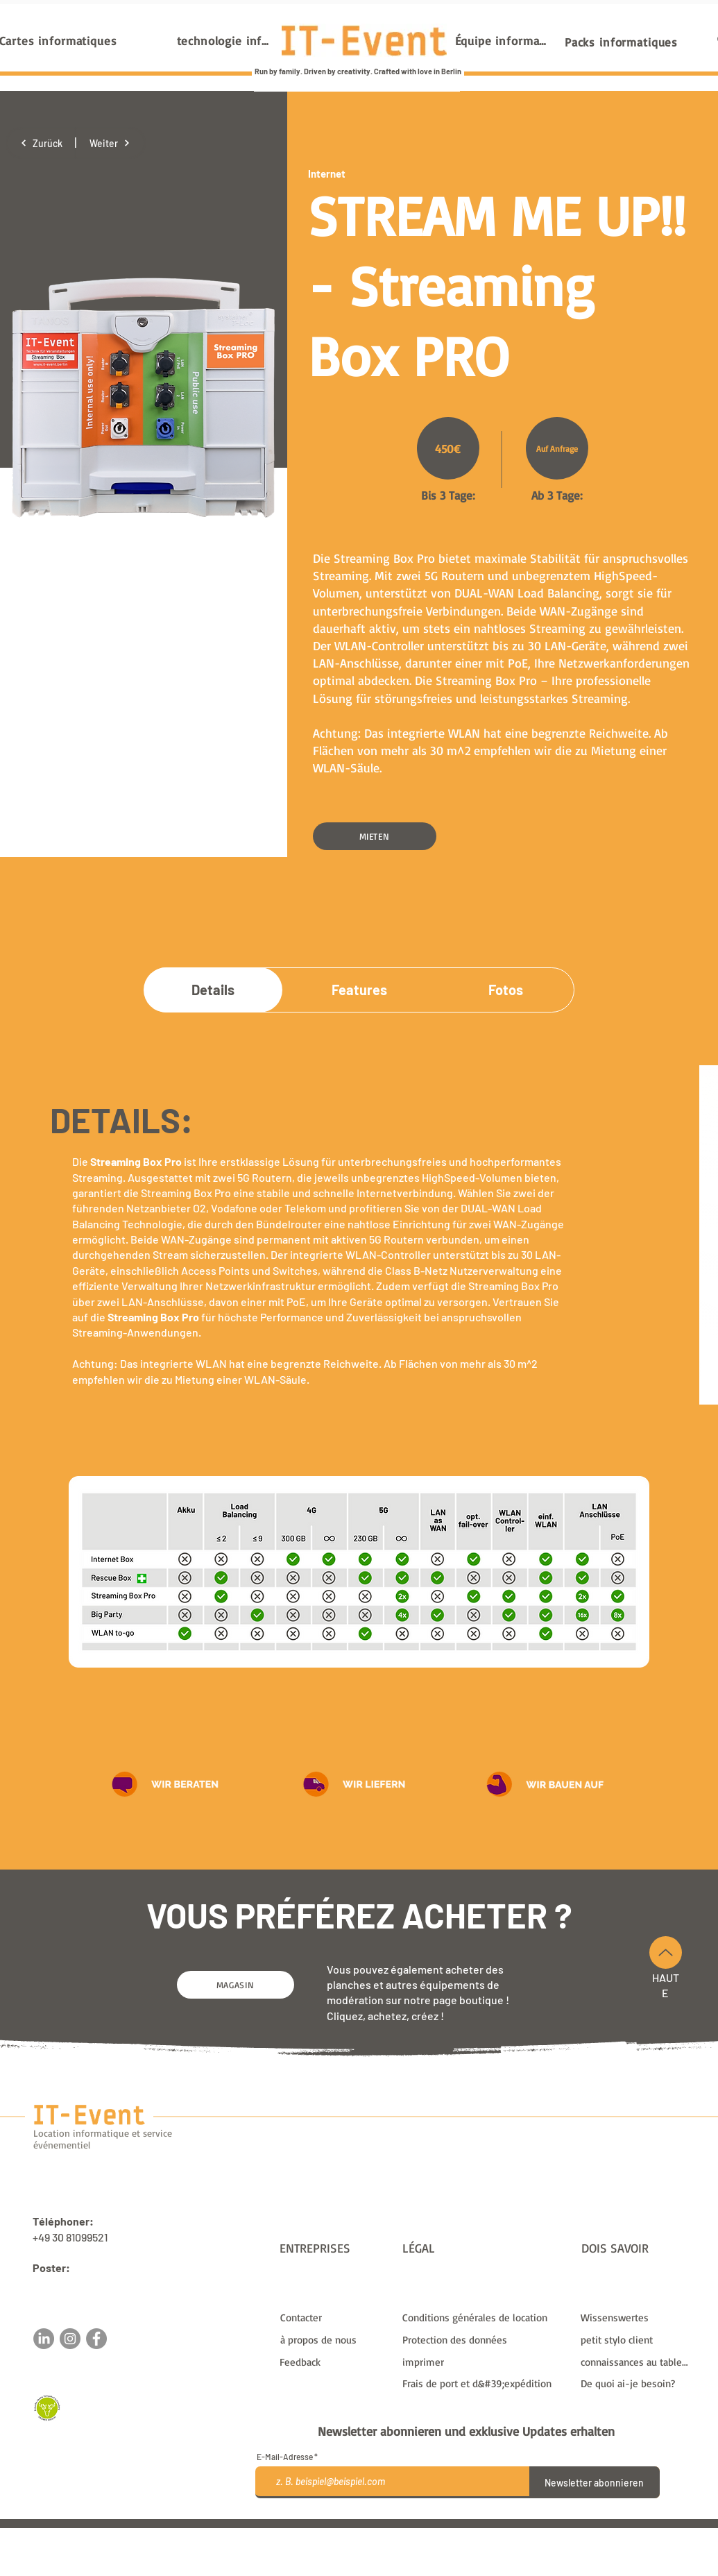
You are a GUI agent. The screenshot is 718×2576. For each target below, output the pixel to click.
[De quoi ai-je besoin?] (636, 2383)
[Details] (213, 989)
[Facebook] (96, 2338)
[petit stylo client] (636, 2339)
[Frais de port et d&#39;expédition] (482, 2383)
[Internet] (357, 173)
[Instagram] (70, 2338)
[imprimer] (482, 2361)
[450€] (448, 448)
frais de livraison (490, 2534)
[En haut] (665, 1952)
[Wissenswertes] (636, 2317)
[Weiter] (110, 143)
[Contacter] (335, 2317)
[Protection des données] (482, 2339)
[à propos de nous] (335, 2339)
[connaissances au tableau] (636, 2361)
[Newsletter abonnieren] (594, 2482)
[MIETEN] (374, 836)
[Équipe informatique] (502, 40)
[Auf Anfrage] (557, 448)
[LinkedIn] (43, 2338)
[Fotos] (505, 989)
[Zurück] (41, 143)
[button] (166, 1783)
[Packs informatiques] (621, 42)
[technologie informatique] (224, 40)
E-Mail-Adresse (285, 2456)
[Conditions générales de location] (482, 2317)
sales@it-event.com (81, 2283)
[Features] (359, 989)
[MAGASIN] (235, 1985)
